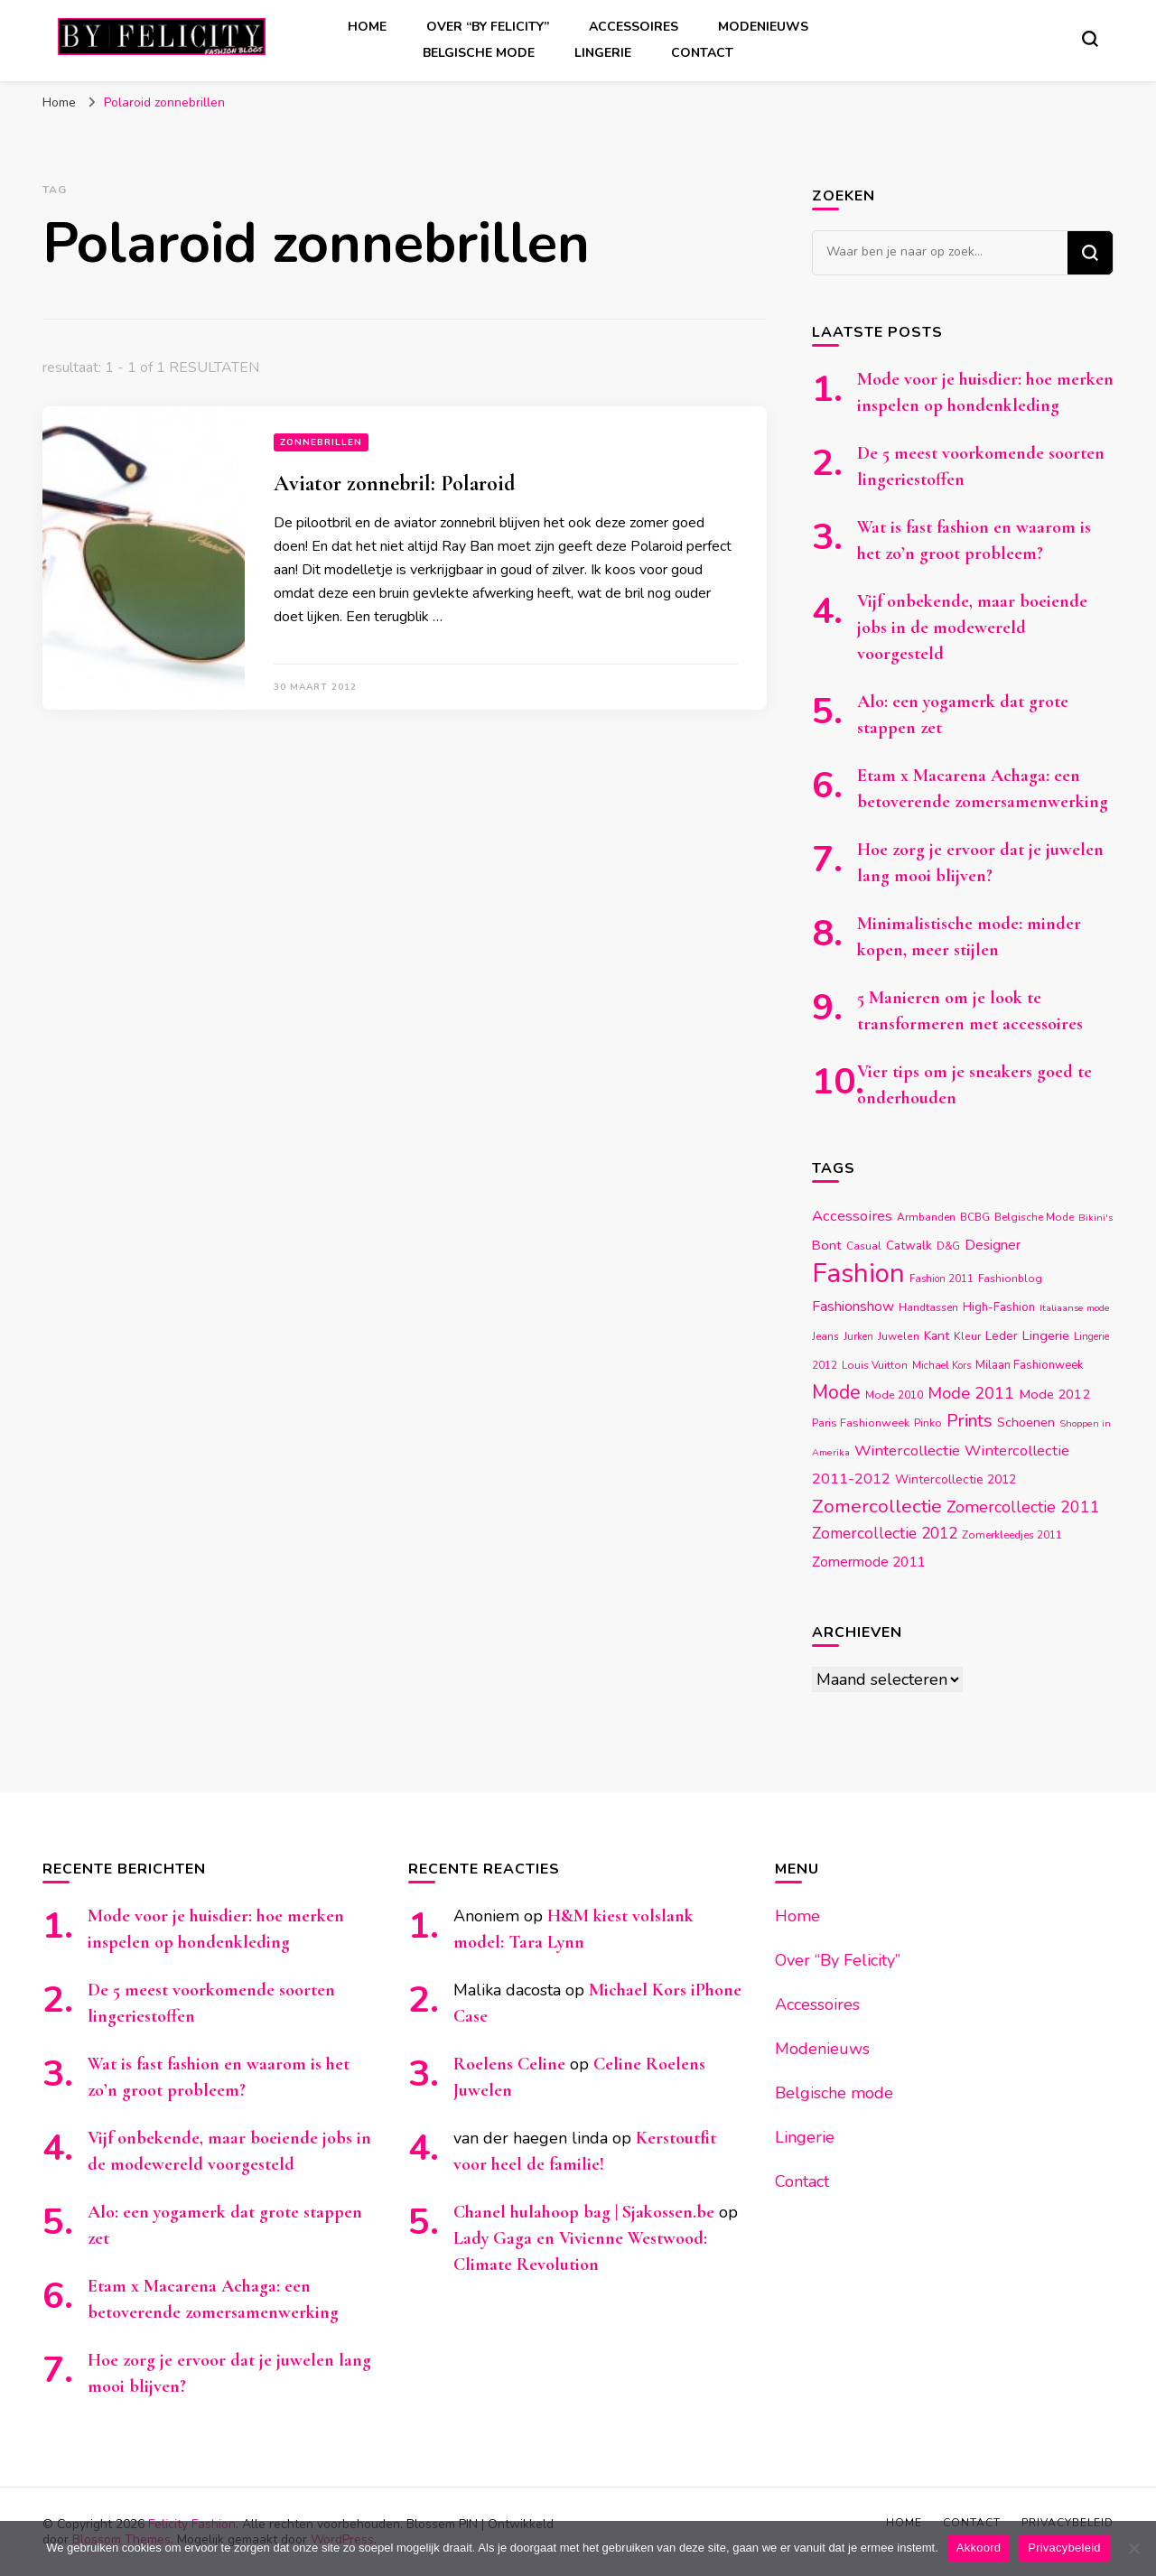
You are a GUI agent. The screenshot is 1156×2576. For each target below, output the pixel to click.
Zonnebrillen (321, 442)
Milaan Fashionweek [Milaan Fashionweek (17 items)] (1029, 1365)
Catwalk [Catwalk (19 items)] (909, 1245)
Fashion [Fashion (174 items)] (858, 1273)
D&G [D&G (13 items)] (948, 1246)
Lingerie (602, 52)
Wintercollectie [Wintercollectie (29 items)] (907, 1450)
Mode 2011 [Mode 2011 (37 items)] (971, 1393)
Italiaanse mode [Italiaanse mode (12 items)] (1074, 1308)
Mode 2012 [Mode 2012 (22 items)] (1054, 1394)
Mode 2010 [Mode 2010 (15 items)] (894, 1395)
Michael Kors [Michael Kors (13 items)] (941, 1365)
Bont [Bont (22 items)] (827, 1245)
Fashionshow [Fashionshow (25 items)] (853, 1306)
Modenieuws (763, 26)
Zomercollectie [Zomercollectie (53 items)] (877, 1506)
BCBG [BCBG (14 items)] (975, 1217)
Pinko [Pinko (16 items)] (928, 1422)
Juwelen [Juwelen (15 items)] (898, 1336)
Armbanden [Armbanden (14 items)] (926, 1217)
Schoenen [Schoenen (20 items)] (1026, 1422)
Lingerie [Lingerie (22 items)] (1045, 1335)
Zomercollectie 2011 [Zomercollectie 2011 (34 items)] (1023, 1507)
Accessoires (633, 26)
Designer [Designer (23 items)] (993, 1245)
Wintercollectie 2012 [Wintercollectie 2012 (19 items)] (955, 1479)
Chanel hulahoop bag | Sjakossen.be (583, 2212)
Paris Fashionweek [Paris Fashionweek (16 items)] (860, 1422)
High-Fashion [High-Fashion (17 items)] (999, 1307)
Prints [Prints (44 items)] (969, 1421)
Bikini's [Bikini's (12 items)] (1095, 1217)
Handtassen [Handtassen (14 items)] (928, 1307)
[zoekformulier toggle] (1090, 39)
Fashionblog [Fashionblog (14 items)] (1010, 1278)
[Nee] (1133, 2548)
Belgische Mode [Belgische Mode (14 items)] (1034, 1217)
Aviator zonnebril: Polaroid (394, 483)
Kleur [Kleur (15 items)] (967, 1336)
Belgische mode (479, 52)
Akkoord (978, 2547)
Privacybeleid (1064, 2547)
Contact (702, 52)
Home (367, 26)
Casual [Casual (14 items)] (863, 1246)
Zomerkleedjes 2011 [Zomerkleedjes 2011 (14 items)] (1012, 1535)
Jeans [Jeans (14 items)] (825, 1336)
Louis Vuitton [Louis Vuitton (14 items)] (875, 1365)
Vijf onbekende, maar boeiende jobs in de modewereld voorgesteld (972, 628)
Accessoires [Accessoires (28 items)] (852, 1215)
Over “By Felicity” (487, 26)
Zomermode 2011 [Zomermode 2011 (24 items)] (868, 1561)
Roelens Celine (509, 2064)
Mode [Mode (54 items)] (836, 1392)
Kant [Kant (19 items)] (936, 1335)
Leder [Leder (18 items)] (1001, 1335)
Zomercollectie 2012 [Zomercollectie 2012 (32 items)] (884, 1533)
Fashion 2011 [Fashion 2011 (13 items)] (941, 1279)
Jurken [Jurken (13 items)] (858, 1337)
